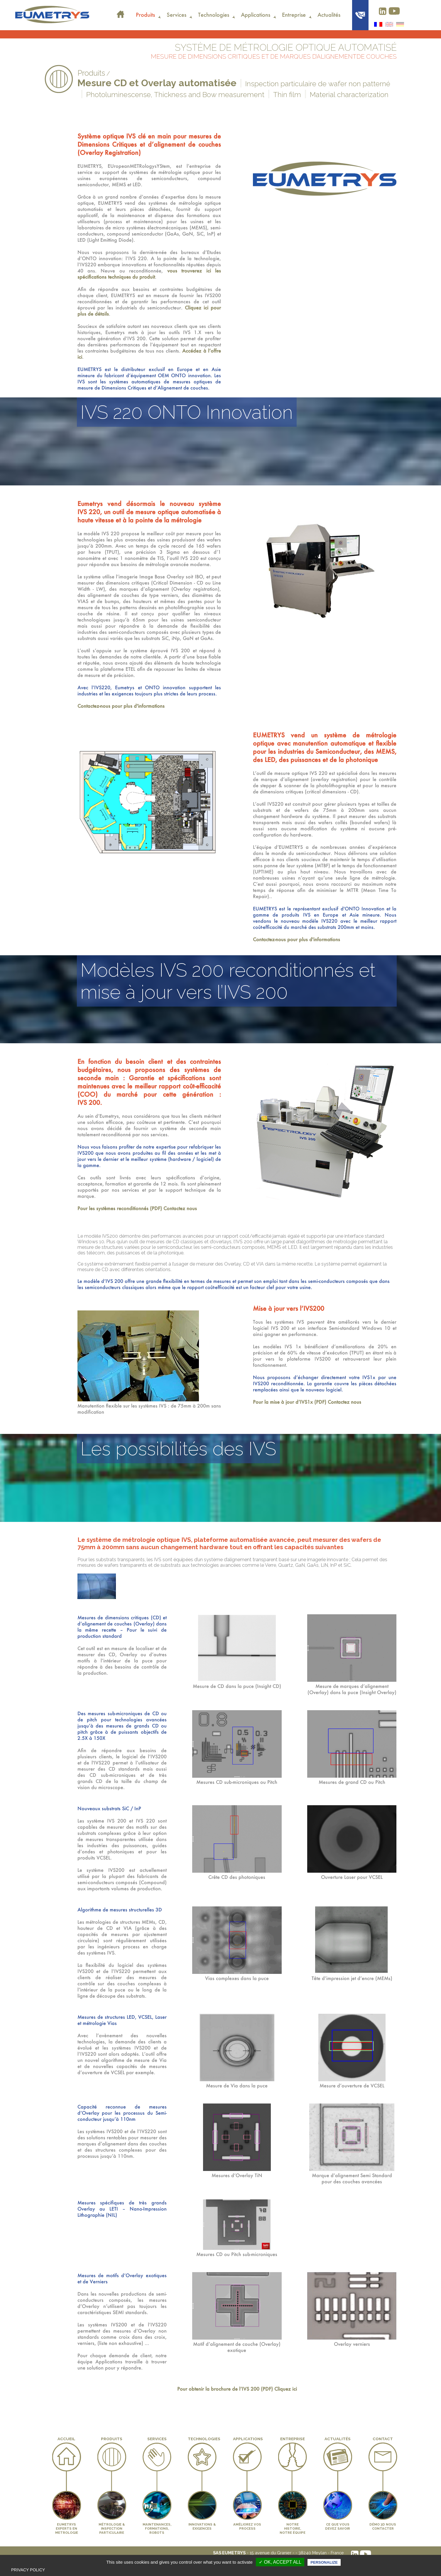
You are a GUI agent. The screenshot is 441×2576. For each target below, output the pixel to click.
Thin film (287, 94)
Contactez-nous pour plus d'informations (121, 706)
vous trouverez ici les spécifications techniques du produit (149, 273)
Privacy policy (28, 2569)
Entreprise (294, 14)
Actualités (328, 14)
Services (176, 14)
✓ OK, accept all (280, 2562)
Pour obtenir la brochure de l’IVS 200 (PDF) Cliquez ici (237, 2389)
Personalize (323, 2562)
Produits (145, 14)
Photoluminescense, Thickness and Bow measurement (175, 94)
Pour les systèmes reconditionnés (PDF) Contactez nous (137, 1208)
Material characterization (349, 94)
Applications (255, 14)
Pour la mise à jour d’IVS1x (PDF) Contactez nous (307, 1402)
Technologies (213, 14)
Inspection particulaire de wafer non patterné (317, 83)
